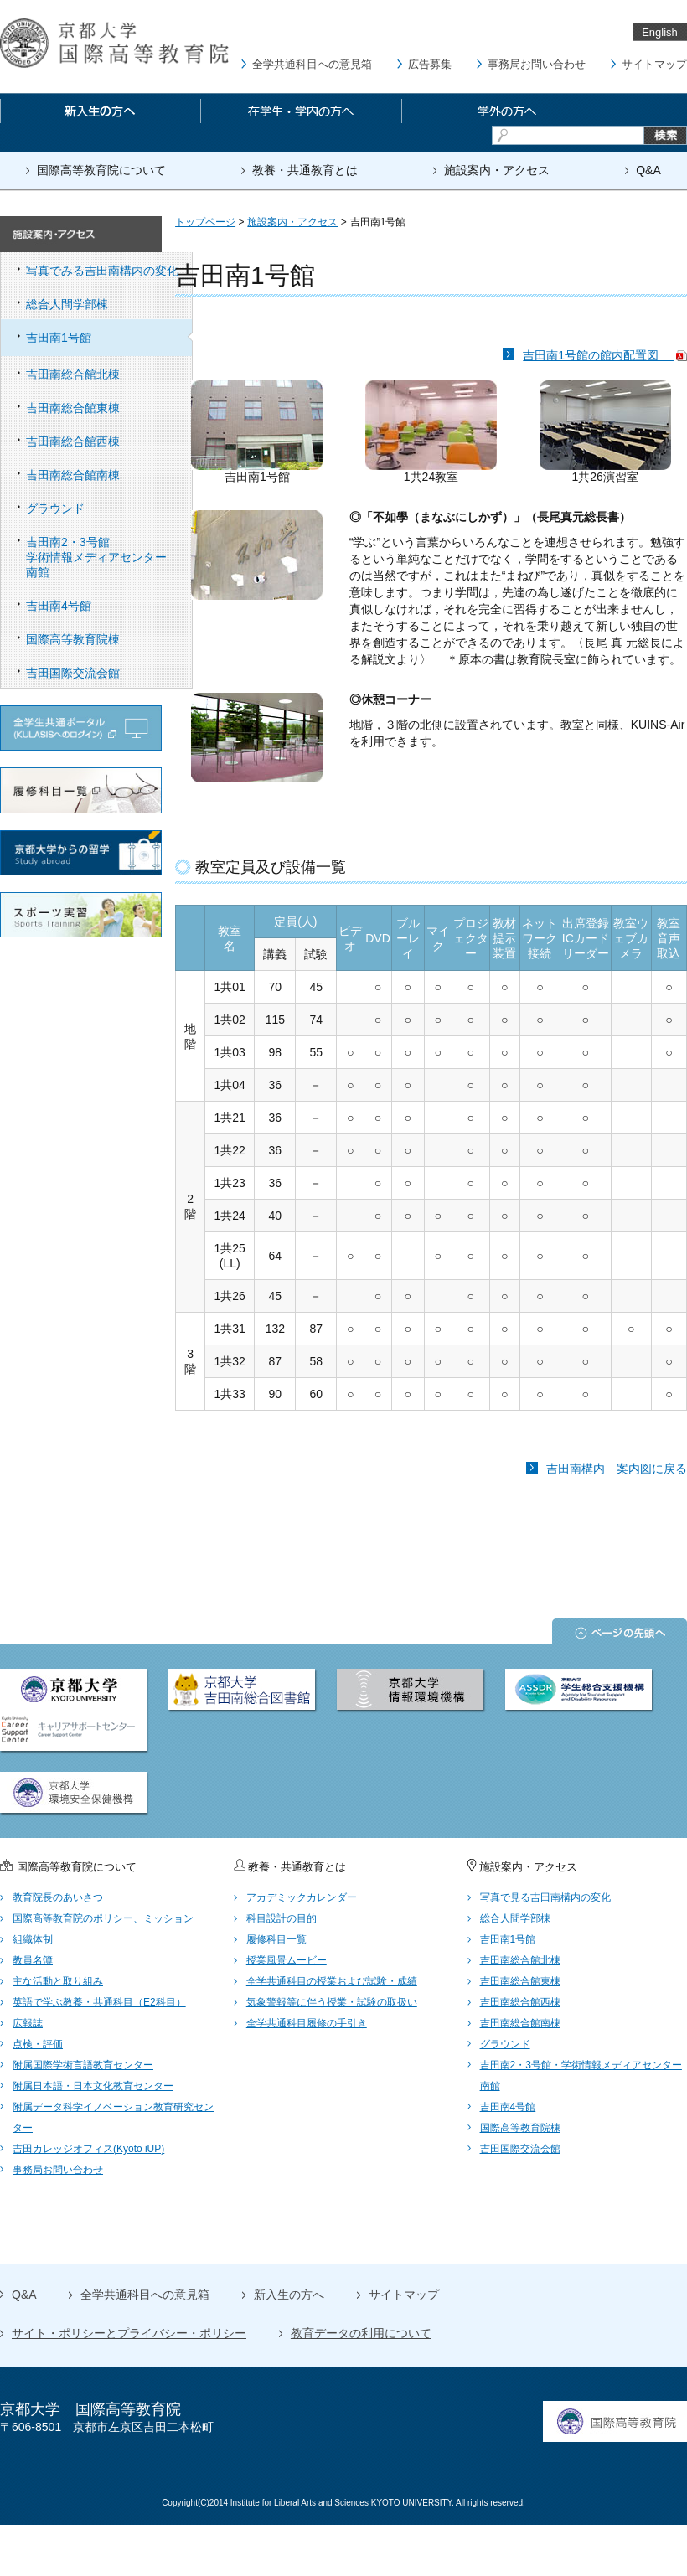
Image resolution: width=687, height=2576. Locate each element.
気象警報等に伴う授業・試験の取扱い (331, 2002)
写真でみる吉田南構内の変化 (109, 270)
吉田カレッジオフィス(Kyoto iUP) (88, 2149)
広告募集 (430, 64)
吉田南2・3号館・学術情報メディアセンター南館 (581, 2075)
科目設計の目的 (281, 1918)
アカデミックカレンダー (301, 1897)
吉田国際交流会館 (109, 672)
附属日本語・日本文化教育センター (93, 2086)
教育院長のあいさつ (58, 1897)
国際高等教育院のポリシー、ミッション (103, 1918)
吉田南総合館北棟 (109, 374)
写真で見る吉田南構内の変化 (545, 1897)
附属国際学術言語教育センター (83, 2065)
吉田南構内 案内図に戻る (616, 1468)
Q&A (648, 170)
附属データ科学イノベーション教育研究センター (113, 2117)
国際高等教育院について (101, 170)
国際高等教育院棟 (109, 639)
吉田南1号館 (109, 337)
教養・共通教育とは (305, 170)
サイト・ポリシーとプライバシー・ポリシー (129, 2333)
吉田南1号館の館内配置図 (605, 355)
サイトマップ (654, 64)
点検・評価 (38, 2044)
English (660, 32)
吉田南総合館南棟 (109, 475)
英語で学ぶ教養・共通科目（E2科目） (99, 2002)
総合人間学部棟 (109, 304)
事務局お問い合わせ (537, 64)
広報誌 (28, 2023)
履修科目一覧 (276, 1939)
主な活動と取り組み (58, 1981)
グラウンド (109, 508)
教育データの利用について (361, 2333)
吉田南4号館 (109, 605)
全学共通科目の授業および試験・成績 (331, 1981)
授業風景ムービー (286, 1960)
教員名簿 (33, 1960)
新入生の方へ (289, 2294)
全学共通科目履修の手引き (306, 2023)
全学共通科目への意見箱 (312, 64)
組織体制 (33, 1939)
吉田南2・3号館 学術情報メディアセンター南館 (109, 557)
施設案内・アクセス (497, 170)
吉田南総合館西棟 (109, 441)
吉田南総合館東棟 (109, 408)
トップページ (205, 222)
